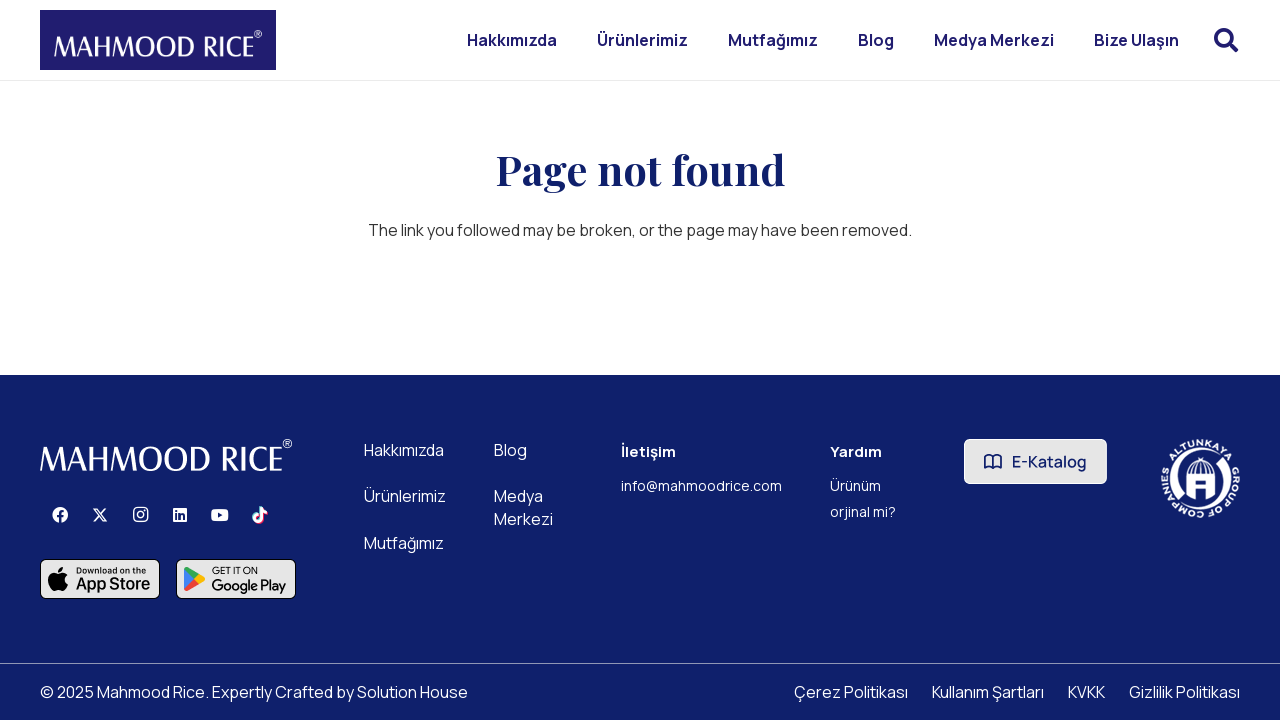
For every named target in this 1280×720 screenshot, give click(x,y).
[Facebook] (60, 515)
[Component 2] (100, 579)
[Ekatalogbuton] (1035, 461)
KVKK (1086, 692)
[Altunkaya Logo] (1200, 478)
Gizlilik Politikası (1184, 692)
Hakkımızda (404, 450)
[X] (100, 515)
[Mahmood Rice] (158, 40)
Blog (510, 450)
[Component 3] (236, 579)
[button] (1225, 40)
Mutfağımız (404, 543)
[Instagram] (140, 515)
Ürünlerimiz (405, 496)
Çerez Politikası (851, 692)
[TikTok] (260, 515)
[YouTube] (220, 515)
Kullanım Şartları (988, 692)
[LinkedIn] (180, 515)
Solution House (412, 692)
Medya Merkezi (523, 507)
